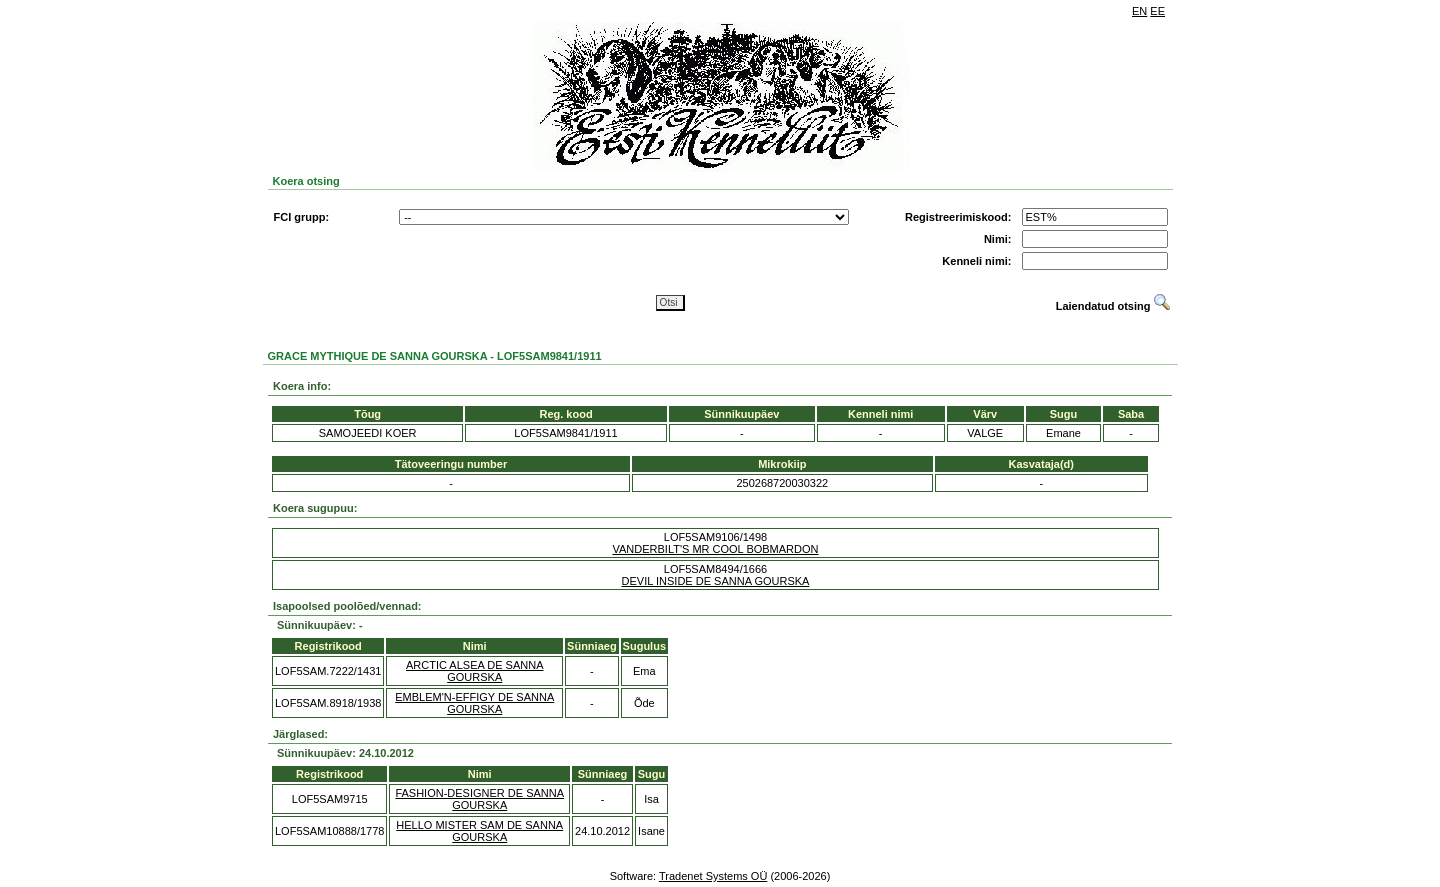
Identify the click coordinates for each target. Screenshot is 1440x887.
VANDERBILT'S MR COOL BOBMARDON (715, 549)
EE (1157, 11)
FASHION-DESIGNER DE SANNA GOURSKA (479, 799)
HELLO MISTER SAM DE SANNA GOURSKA (479, 831)
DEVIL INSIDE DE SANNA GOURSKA (716, 581)
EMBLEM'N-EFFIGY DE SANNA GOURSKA (474, 703)
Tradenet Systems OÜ (713, 876)
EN (1139, 11)
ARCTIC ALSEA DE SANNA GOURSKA (475, 671)
